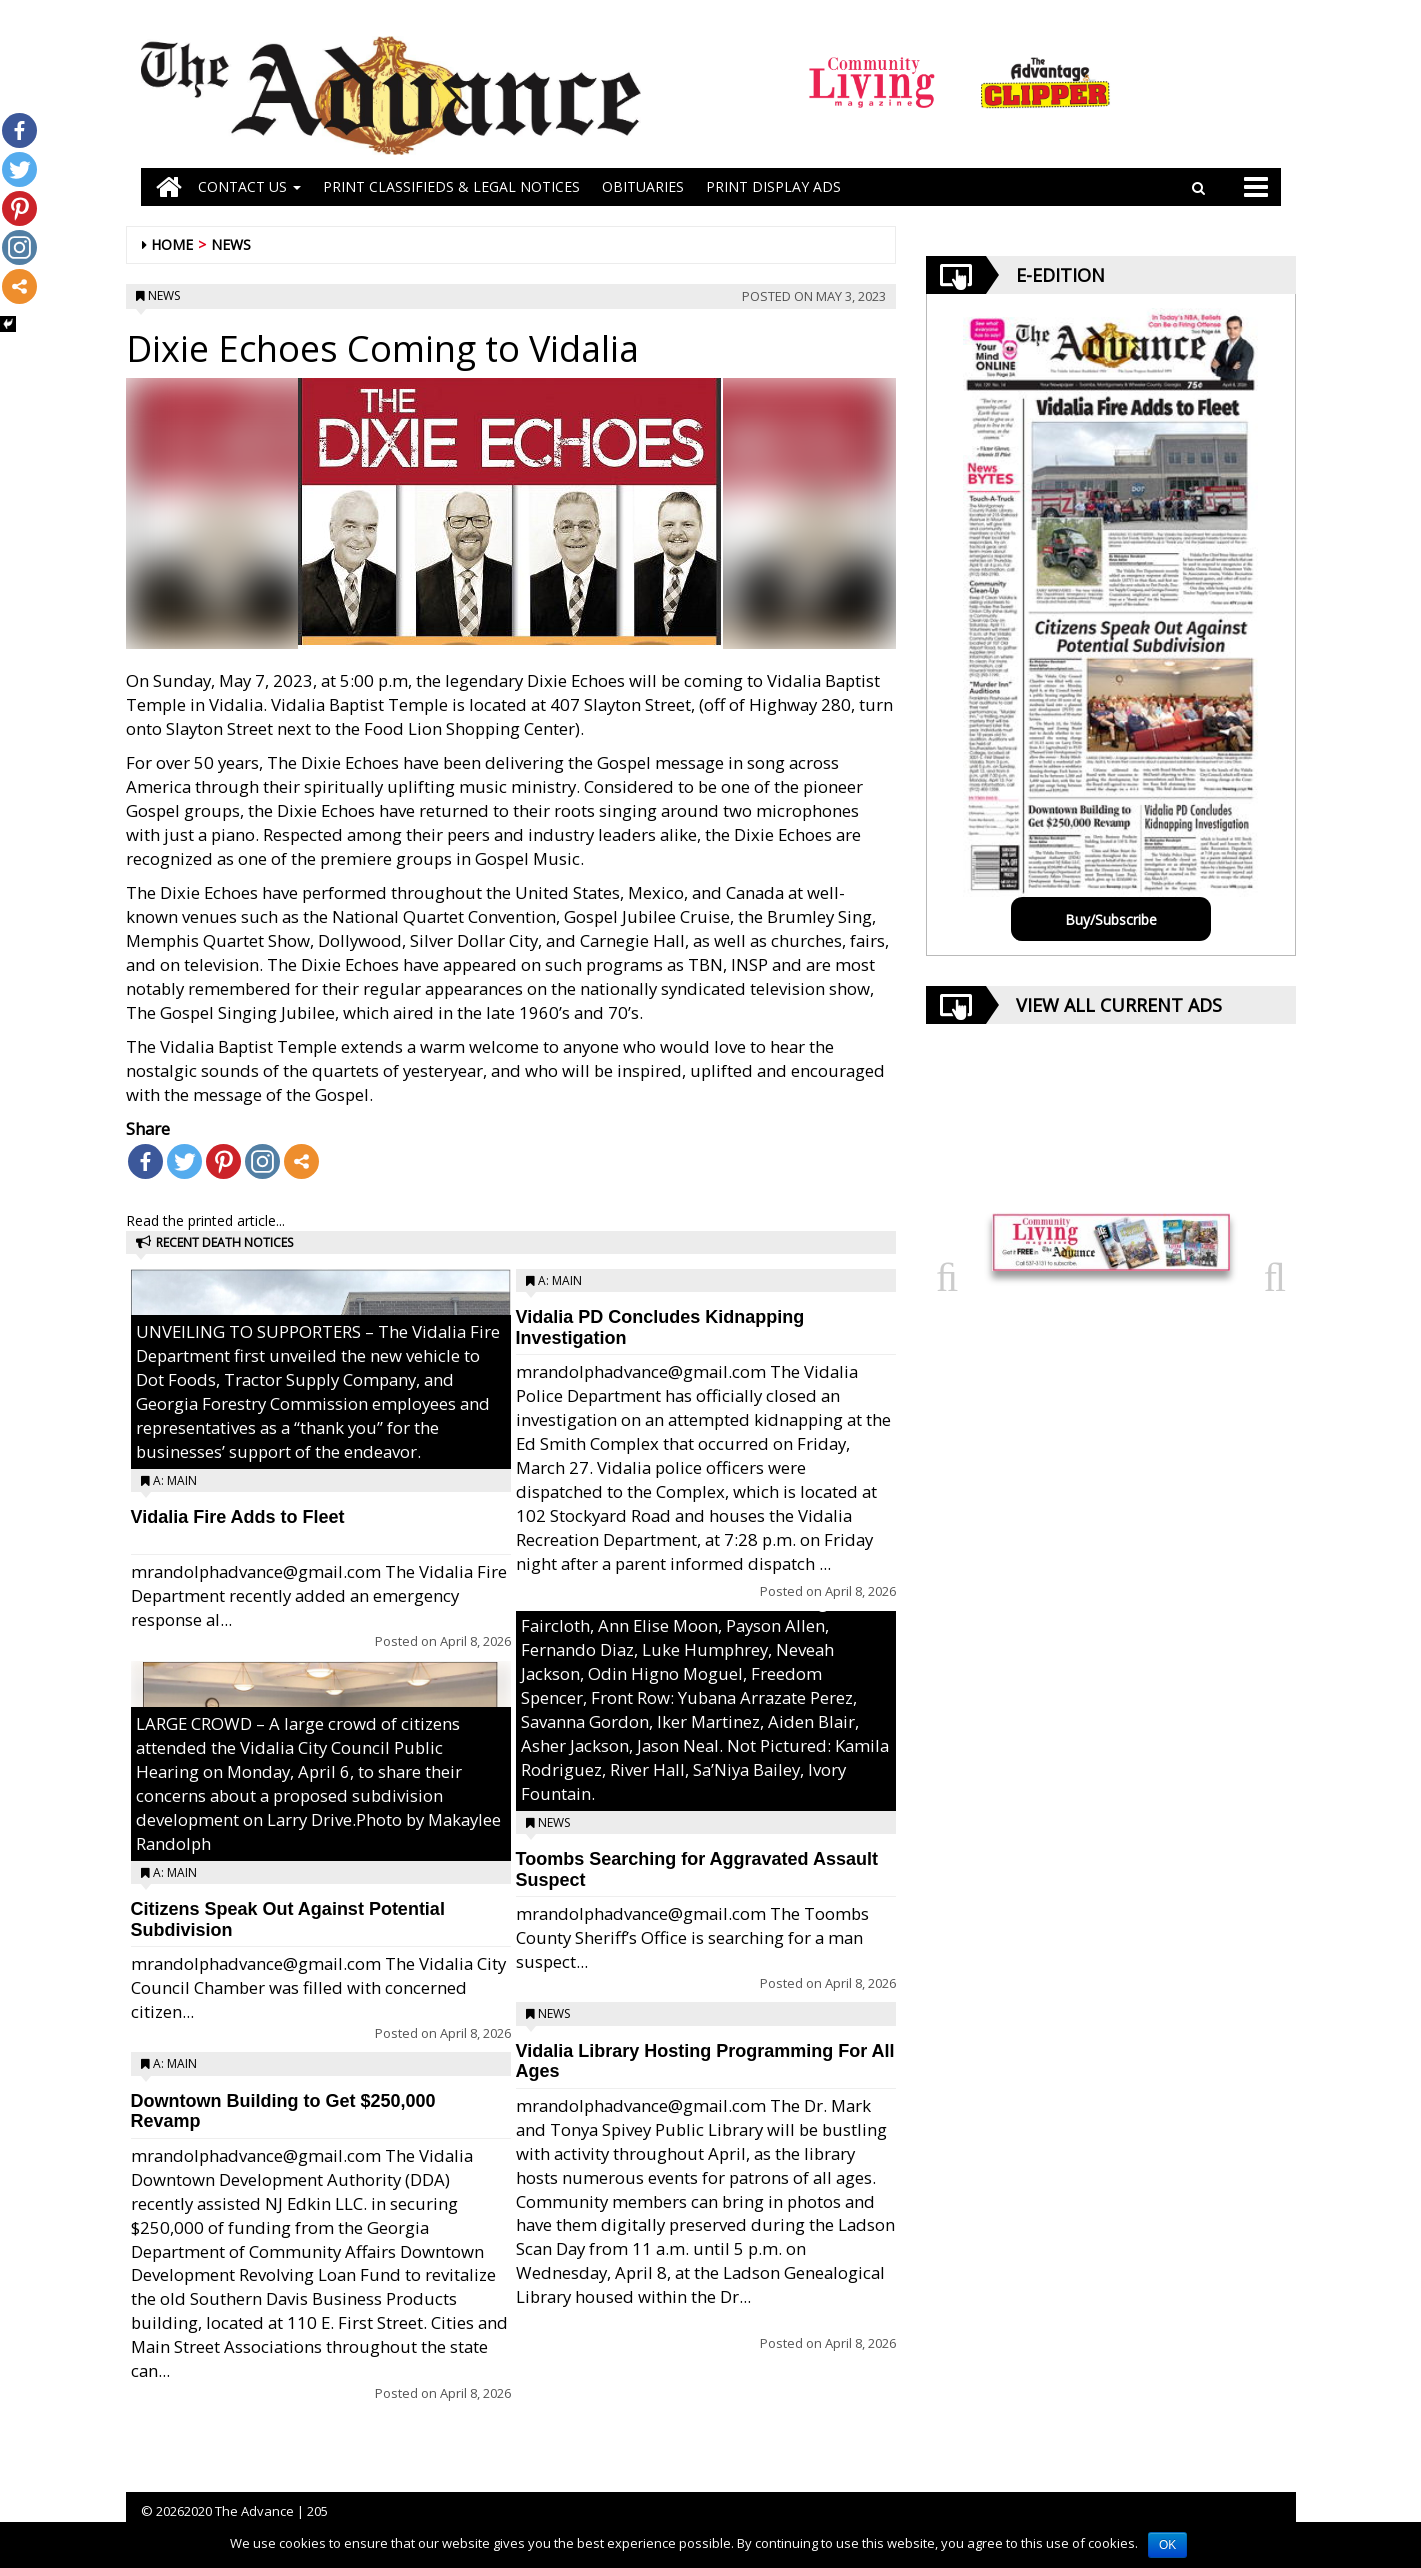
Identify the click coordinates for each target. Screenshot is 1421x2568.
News (231, 244)
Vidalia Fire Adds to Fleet (238, 1517)
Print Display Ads (773, 186)
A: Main (175, 1480)
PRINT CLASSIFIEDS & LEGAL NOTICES (451, 186)
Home (172, 244)
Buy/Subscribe (1111, 919)
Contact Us (249, 186)
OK (1167, 2545)
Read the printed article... (205, 1220)
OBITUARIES (643, 186)
